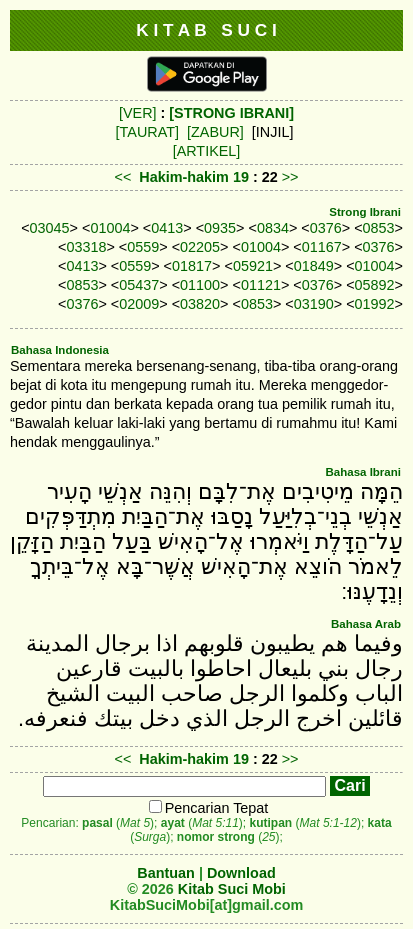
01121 (261, 285)
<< (122, 177)
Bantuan (166, 873)
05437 (139, 285)
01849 (314, 266)
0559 (143, 247)
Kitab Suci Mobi (232, 889)
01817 (192, 266)
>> (290, 177)
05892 (375, 285)
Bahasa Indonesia (60, 350)
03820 (200, 304)
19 (243, 177)
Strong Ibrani (365, 212)
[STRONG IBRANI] (231, 113)
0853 (379, 228)
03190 (314, 304)
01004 (110, 228)
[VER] (138, 113)
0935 (220, 228)
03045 (50, 228)
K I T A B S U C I (206, 30)
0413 (167, 228)
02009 (139, 304)
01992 (375, 304)
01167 (322, 247)
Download (241, 873)
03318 (86, 247)
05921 (253, 266)
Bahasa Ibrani (363, 472)
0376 (326, 228)
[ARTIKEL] (207, 151)
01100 (200, 285)
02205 (200, 247)
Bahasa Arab (366, 624)
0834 (273, 228)
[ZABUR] (215, 132)
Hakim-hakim (184, 177)
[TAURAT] (147, 132)
